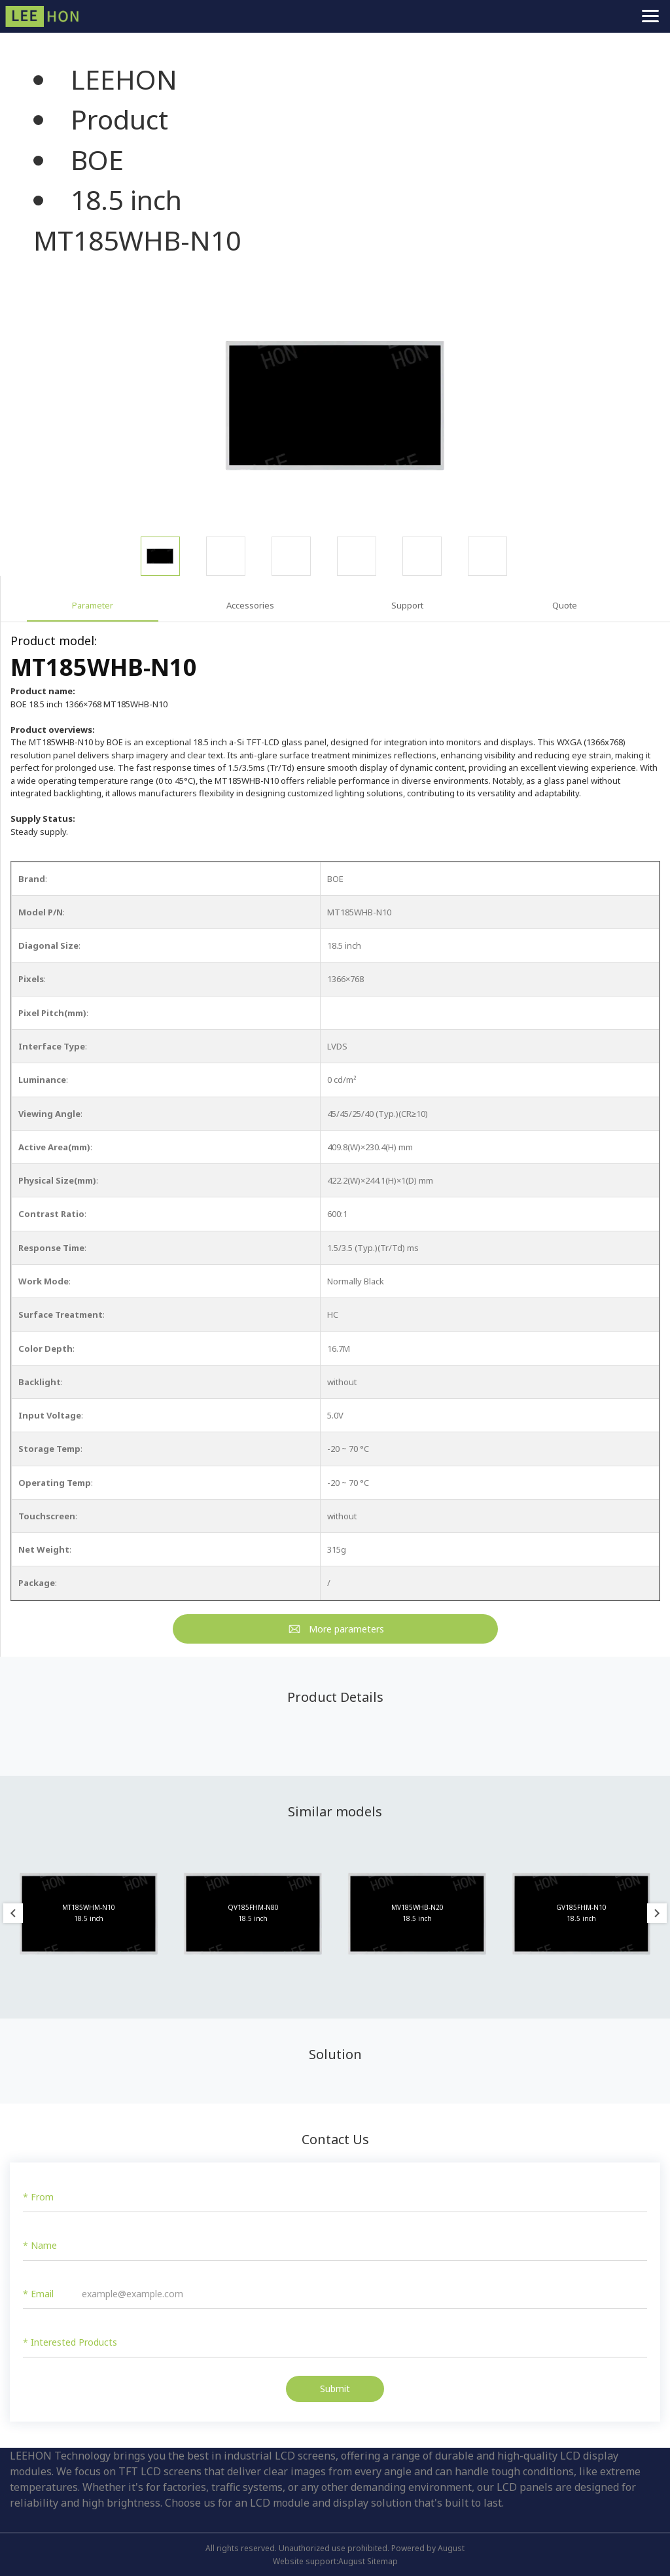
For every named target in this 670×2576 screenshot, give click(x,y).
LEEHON (124, 79)
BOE (97, 159)
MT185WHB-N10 (137, 240)
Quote (564, 605)
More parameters (346, 1629)
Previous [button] (13, 1913)
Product (119, 119)
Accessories (250, 605)
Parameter (92, 605)
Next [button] (657, 1913)
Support (407, 605)
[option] (335, 405)
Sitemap (382, 2561)
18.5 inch (126, 199)
